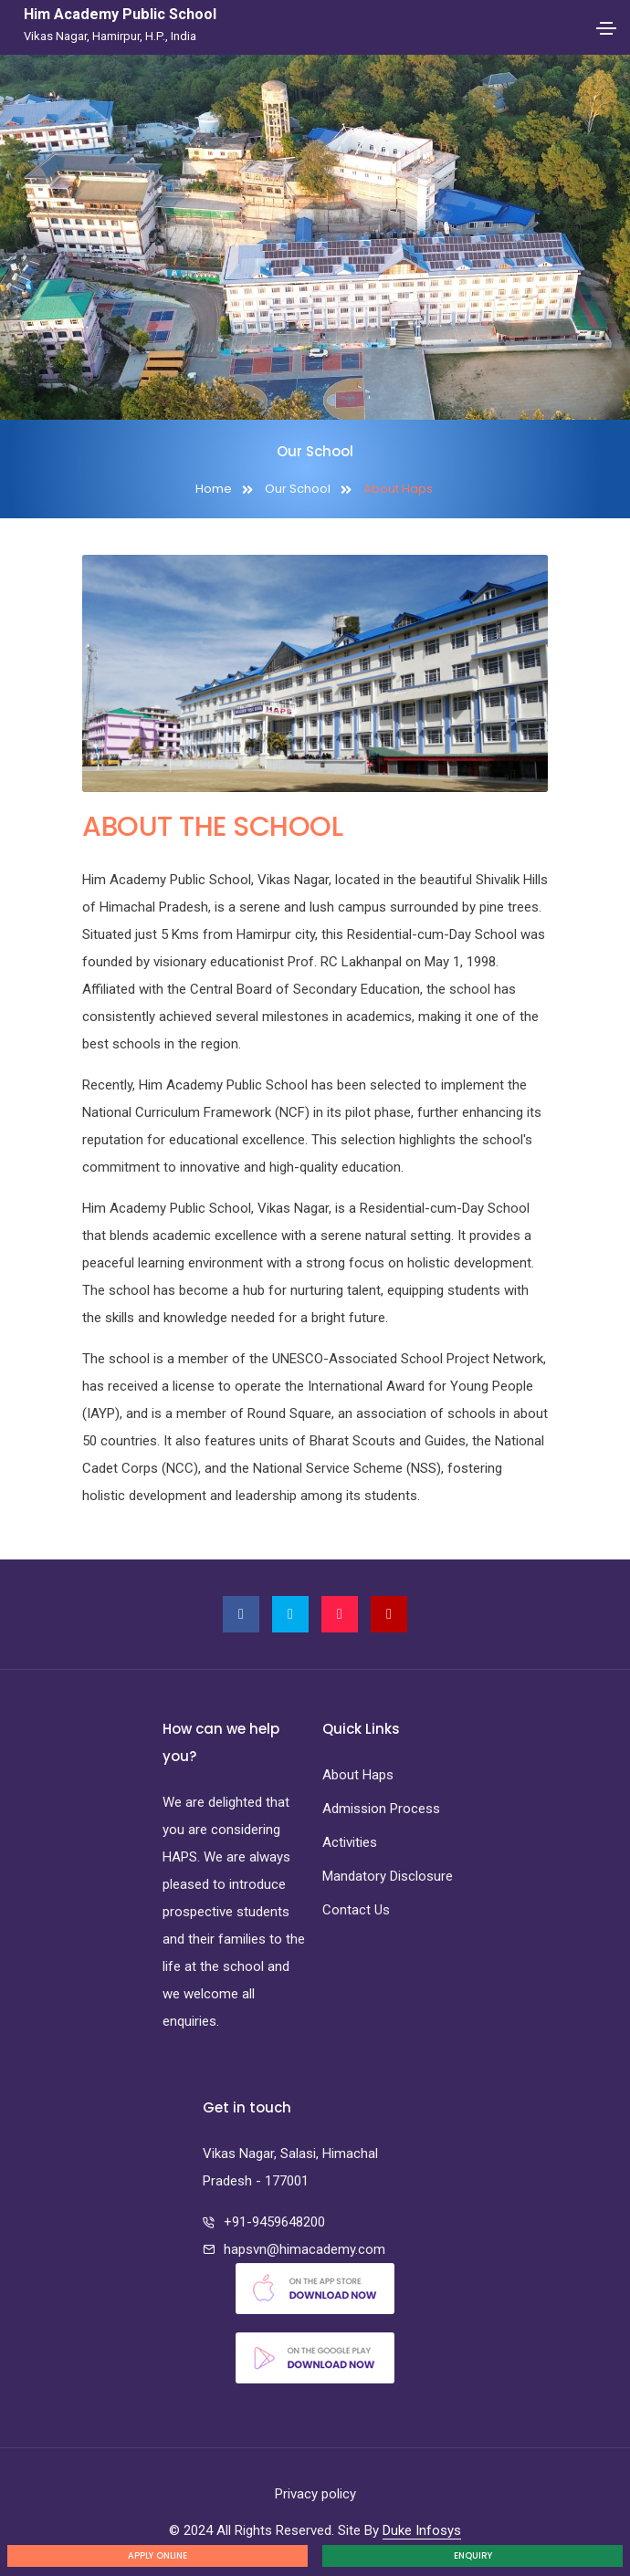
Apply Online (157, 2555)
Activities (349, 1842)
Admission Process (381, 1808)
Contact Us (356, 1910)
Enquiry (473, 2555)
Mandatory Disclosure (387, 1876)
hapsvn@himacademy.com (304, 2249)
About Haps (358, 1775)
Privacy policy (315, 2494)
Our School (298, 488)
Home (213, 488)
